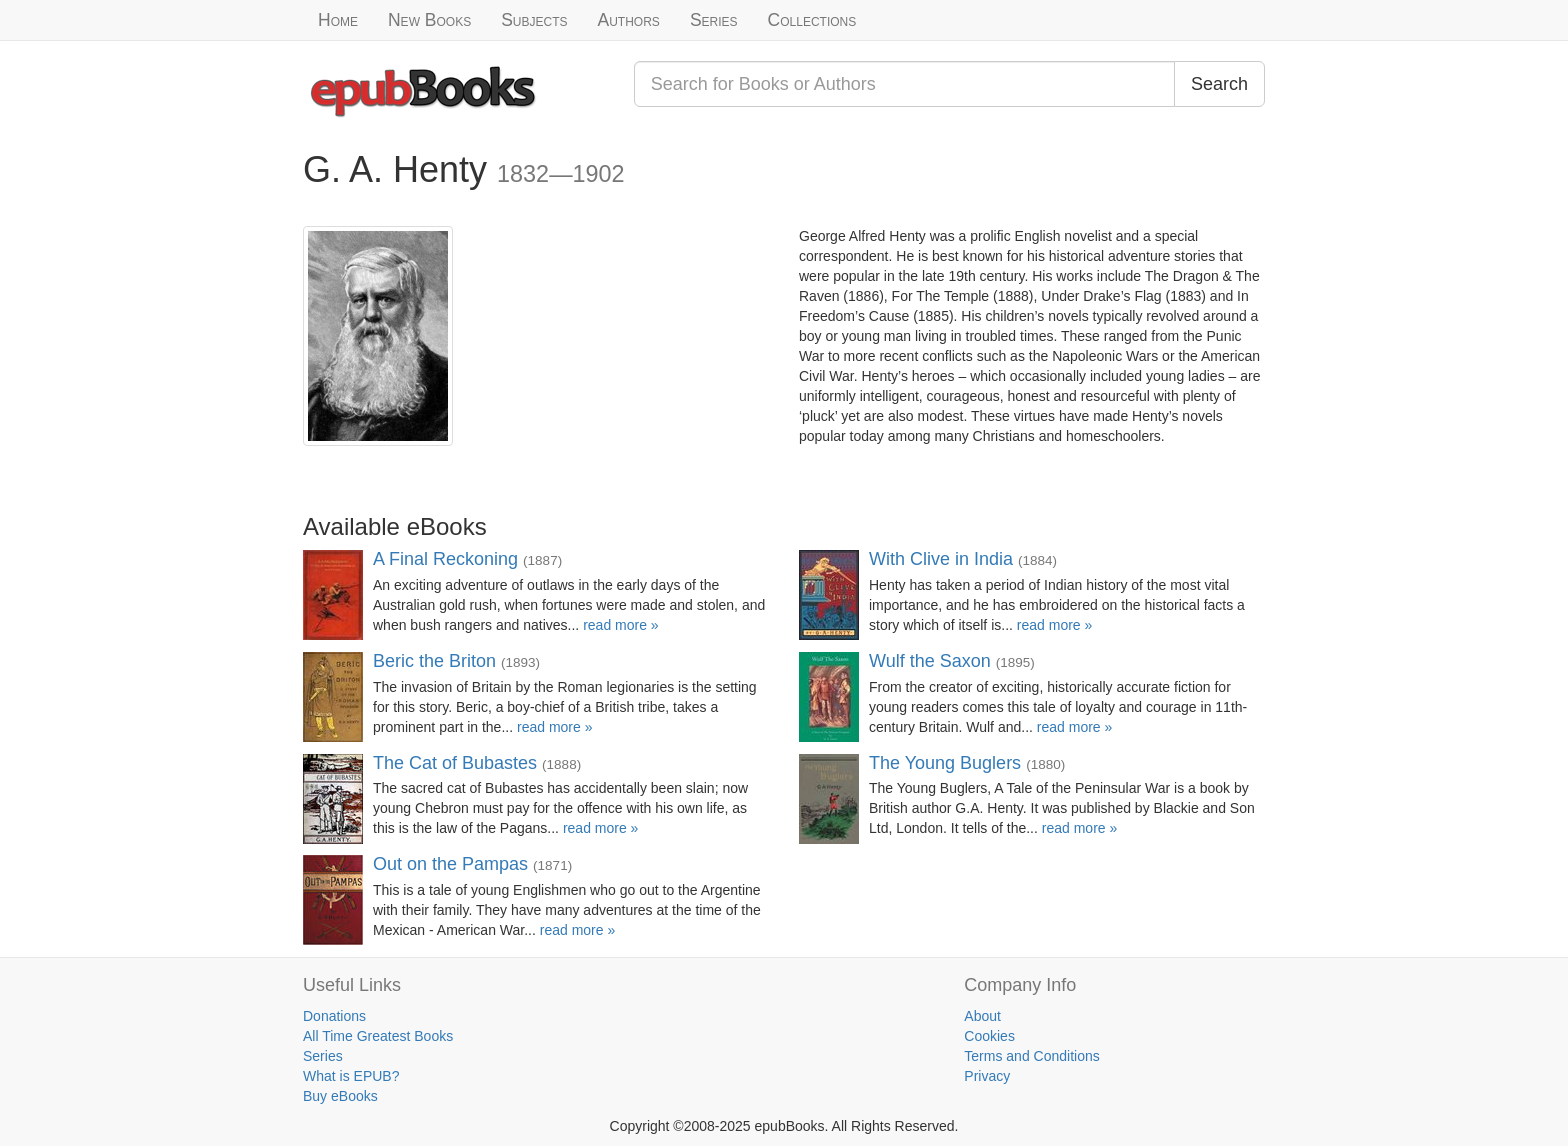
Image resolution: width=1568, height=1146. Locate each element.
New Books (429, 20)
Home (338, 20)
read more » (620, 625)
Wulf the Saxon (930, 661)
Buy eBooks (340, 1096)
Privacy (987, 1076)
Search (1219, 84)
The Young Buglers (945, 763)
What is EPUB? (351, 1076)
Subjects (534, 20)
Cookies (989, 1036)
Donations (334, 1016)
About (982, 1016)
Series (714, 20)
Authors (629, 20)
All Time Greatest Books (378, 1036)
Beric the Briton (434, 661)
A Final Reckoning (445, 559)
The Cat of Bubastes (455, 763)
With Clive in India (941, 559)
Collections (812, 20)
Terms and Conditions (1031, 1056)
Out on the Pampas (450, 864)
